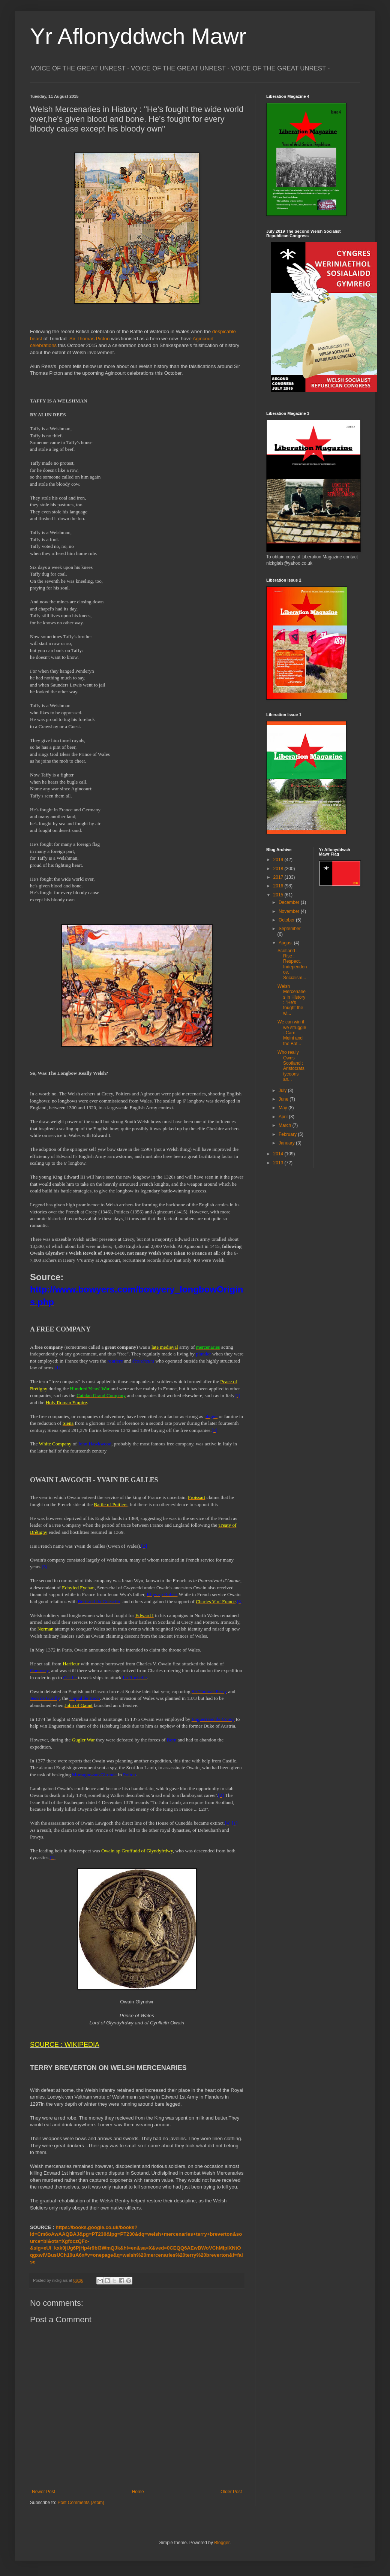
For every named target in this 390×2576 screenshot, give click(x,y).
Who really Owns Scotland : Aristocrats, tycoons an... (292, 1066)
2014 (279, 1153)
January (287, 1143)
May (283, 1107)
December (290, 902)
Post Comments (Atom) (80, 2502)
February (288, 1134)
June (284, 1099)
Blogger (222, 2542)
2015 (279, 895)
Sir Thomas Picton (89, 338)
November (290, 911)
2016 (279, 886)
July (283, 1090)
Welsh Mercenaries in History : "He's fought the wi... (292, 1000)
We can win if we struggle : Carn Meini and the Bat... (292, 1032)
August (286, 942)
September (290, 928)
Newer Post (43, 2491)
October (287, 920)
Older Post (231, 2491)
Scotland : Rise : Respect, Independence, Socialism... (292, 964)
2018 (279, 868)
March (285, 1125)
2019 (279, 859)
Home (138, 2491)
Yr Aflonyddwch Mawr (138, 36)
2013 (279, 1162)
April (284, 1116)
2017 (279, 877)
